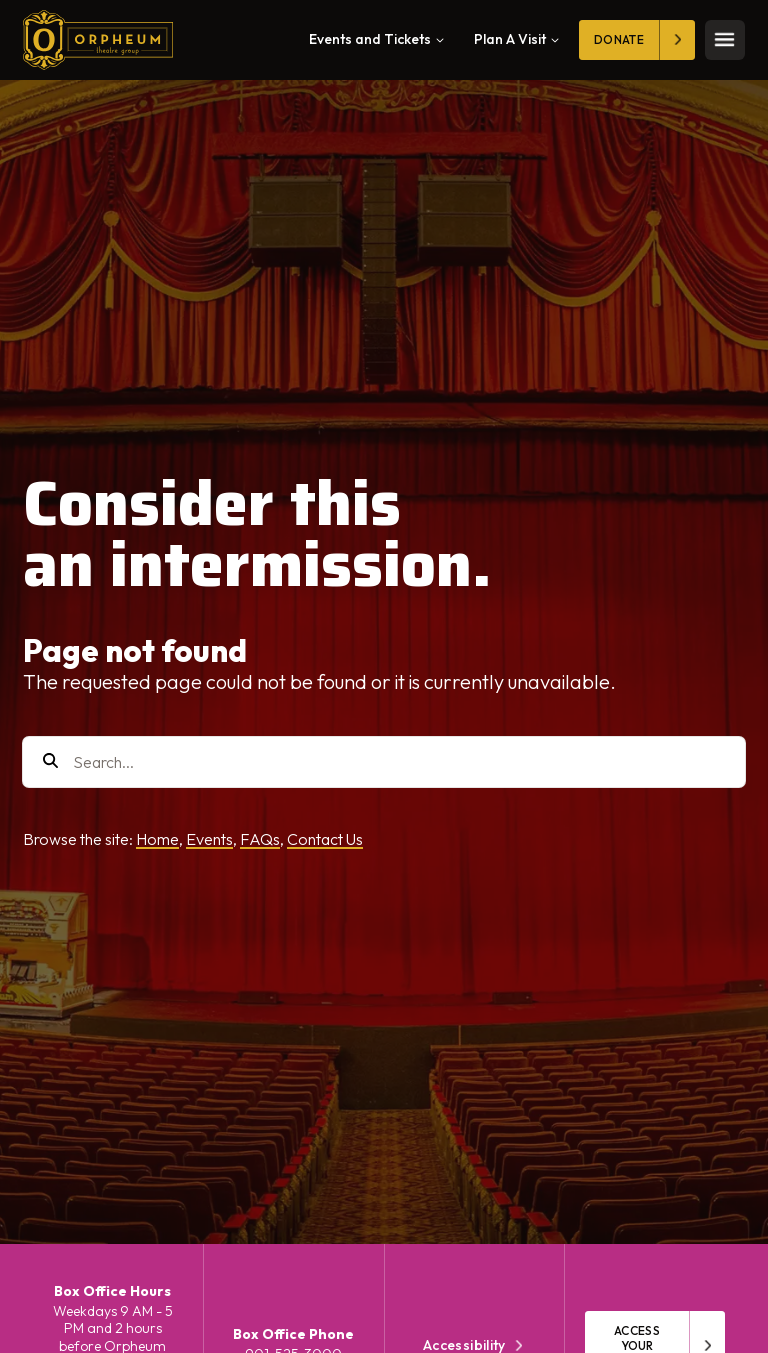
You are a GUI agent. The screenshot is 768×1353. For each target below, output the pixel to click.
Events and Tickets (376, 39)
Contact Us (325, 839)
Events (209, 839)
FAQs (260, 839)
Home (157, 839)
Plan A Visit (516, 39)
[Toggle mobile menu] (725, 40)
